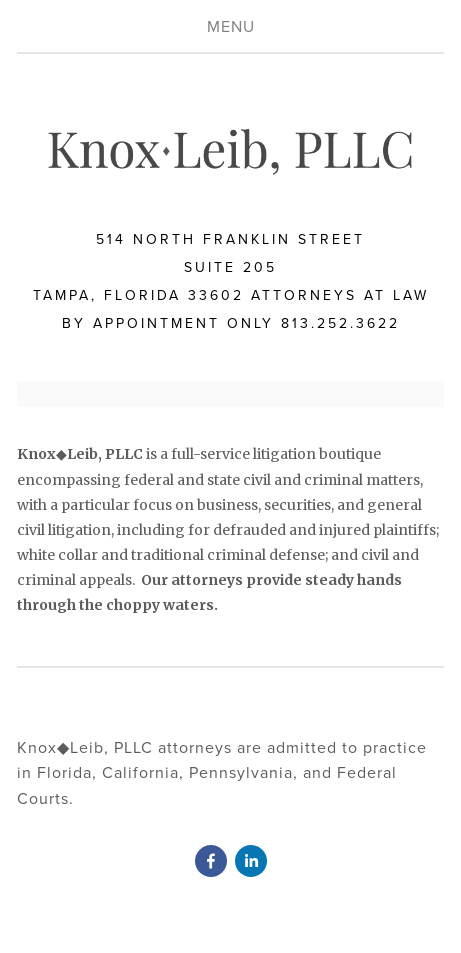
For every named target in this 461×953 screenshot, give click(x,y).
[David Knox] (211, 861)
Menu (231, 26)
